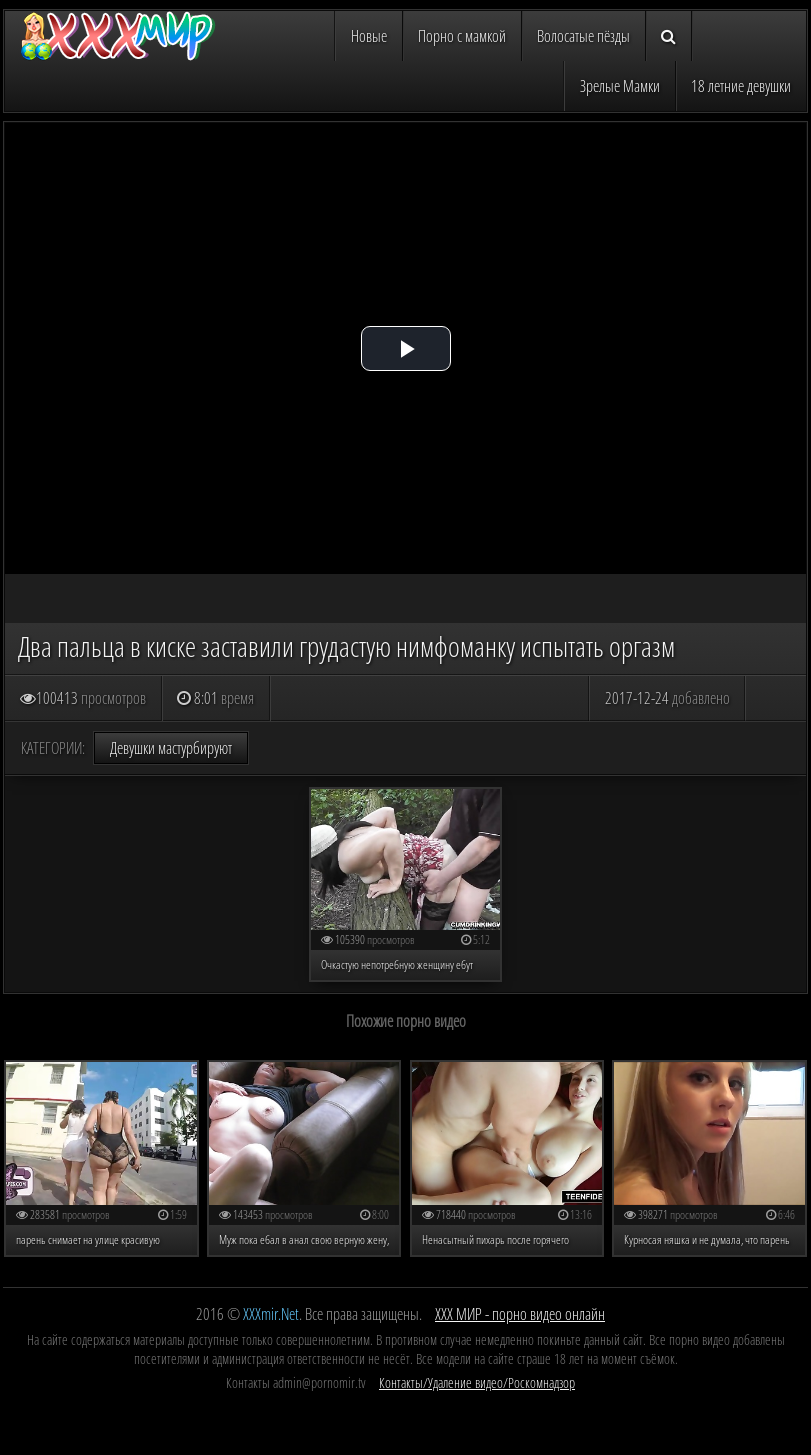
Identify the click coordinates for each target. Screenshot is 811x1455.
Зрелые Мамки (620, 86)
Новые (369, 36)
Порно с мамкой (462, 36)
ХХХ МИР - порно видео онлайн (520, 1314)
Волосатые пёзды (583, 36)
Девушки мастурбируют (171, 748)
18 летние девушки (741, 86)
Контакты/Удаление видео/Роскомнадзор (477, 1382)
